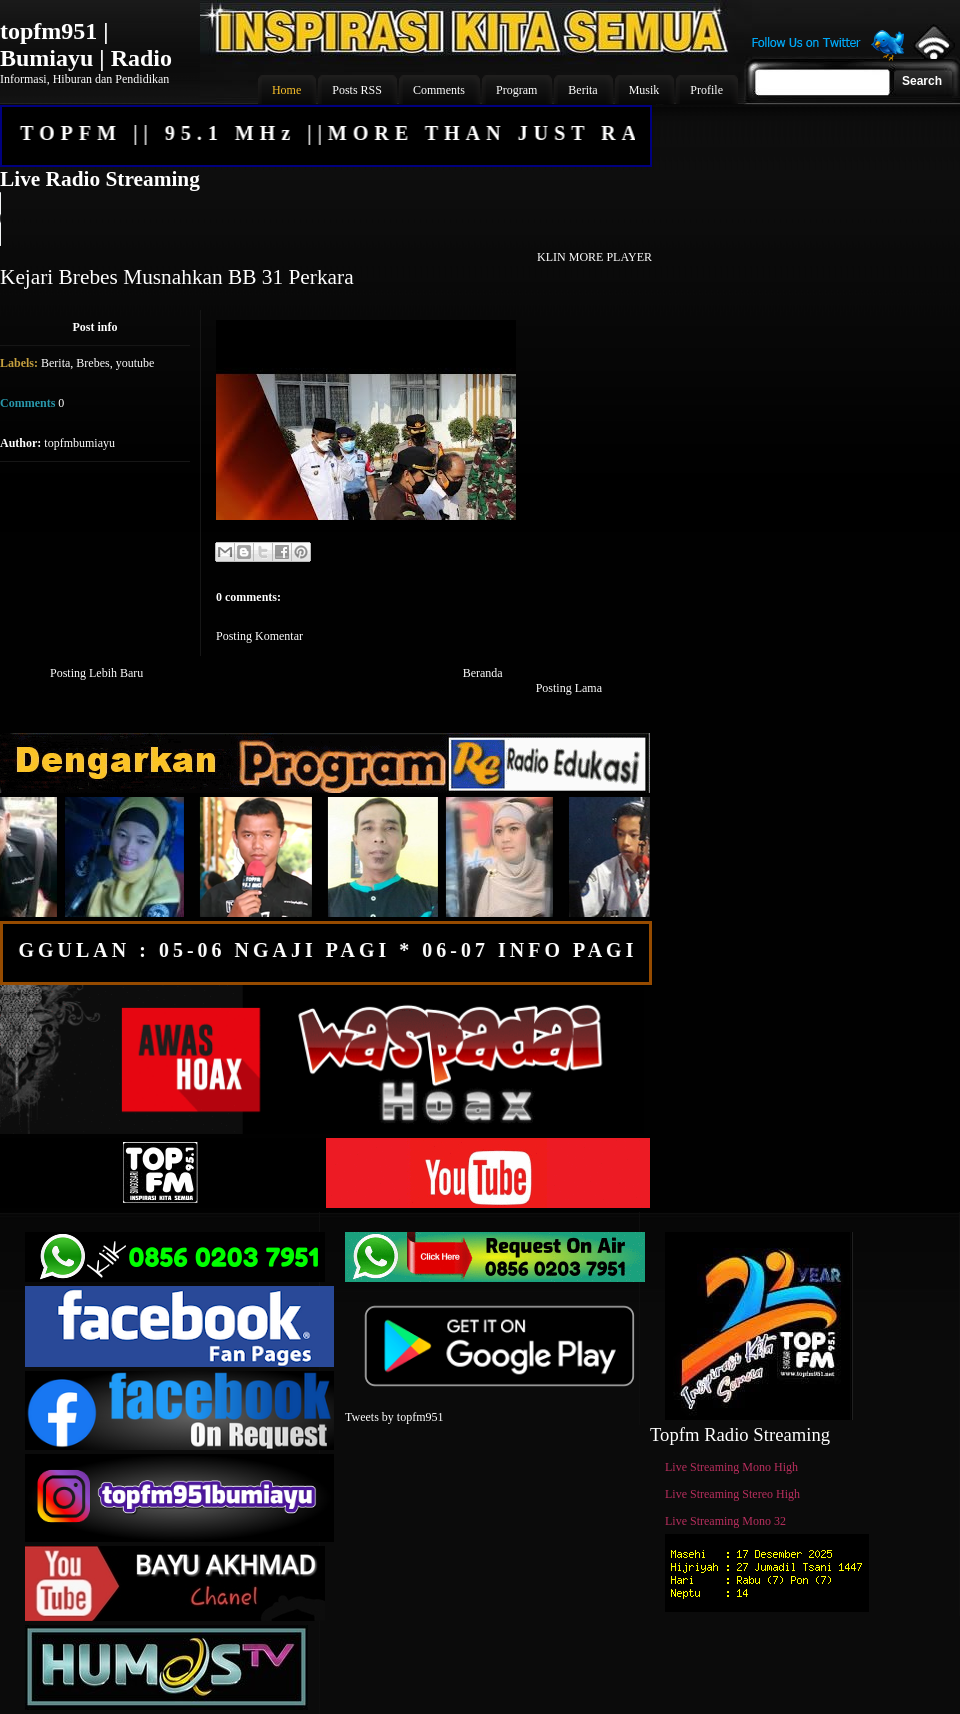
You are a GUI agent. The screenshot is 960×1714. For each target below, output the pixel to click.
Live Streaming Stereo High (732, 1494)
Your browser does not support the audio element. (325, 219)
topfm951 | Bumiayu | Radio (86, 44)
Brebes (92, 363)
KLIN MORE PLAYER (594, 257)
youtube (135, 363)
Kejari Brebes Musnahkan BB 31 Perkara (177, 277)
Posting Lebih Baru (96, 673)
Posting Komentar (259, 636)
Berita (55, 363)
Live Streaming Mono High (731, 1467)
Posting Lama (569, 688)
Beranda (483, 673)
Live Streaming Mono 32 (725, 1521)
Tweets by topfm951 (394, 1417)
